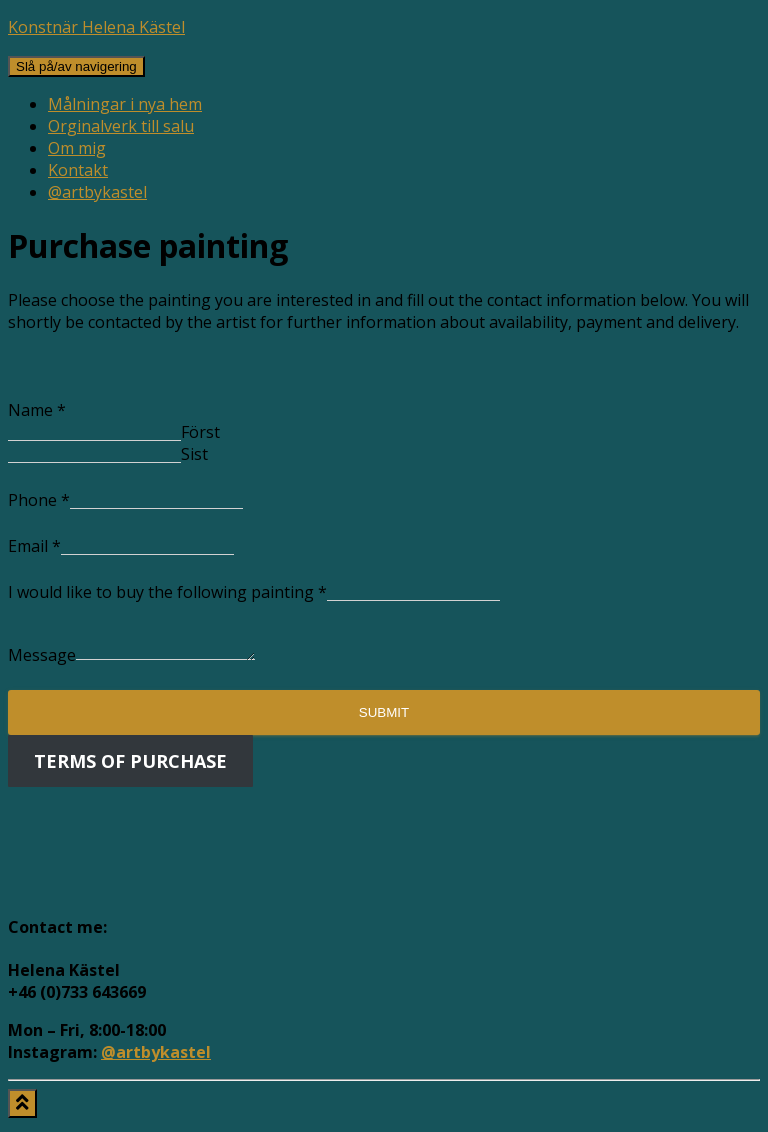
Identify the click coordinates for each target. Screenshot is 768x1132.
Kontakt (78, 170)
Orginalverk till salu (121, 126)
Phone (39, 500)
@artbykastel (97, 192)
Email (34, 546)
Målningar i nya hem (125, 104)
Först (200, 432)
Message (42, 661)
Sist (194, 454)
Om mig (77, 148)
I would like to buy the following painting (167, 592)
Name (37, 410)
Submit (384, 718)
